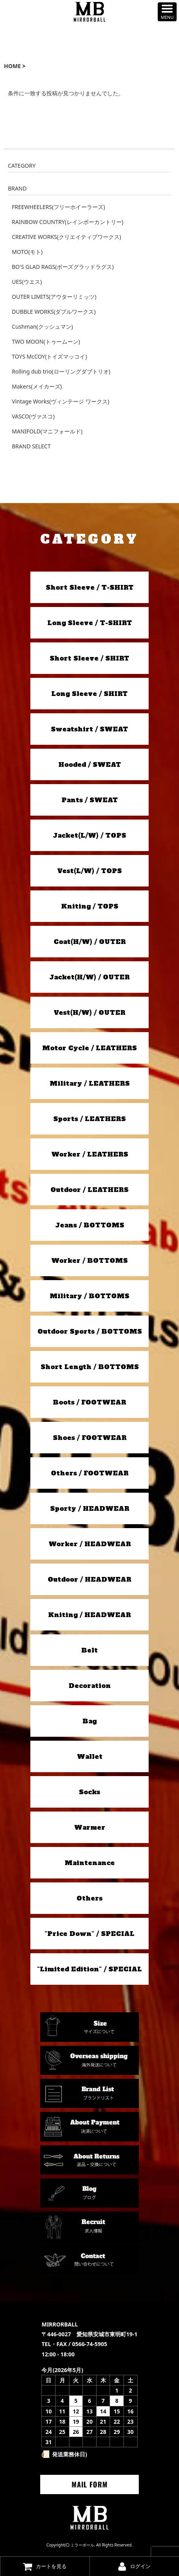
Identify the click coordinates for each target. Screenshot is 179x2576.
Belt (89, 1650)
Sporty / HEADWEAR (89, 1508)
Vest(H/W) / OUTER (89, 1012)
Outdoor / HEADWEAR (89, 1579)
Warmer (89, 1827)
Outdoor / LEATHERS (89, 1189)
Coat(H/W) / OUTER (90, 941)
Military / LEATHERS (90, 1083)
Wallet (90, 1756)
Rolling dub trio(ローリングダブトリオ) (61, 371)
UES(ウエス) (27, 281)
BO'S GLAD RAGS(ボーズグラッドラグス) (63, 266)
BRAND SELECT (31, 446)
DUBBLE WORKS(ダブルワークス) (54, 311)
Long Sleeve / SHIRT (89, 693)
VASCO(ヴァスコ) (33, 416)
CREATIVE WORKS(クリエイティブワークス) (66, 237)
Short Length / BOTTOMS (90, 1366)
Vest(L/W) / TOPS (89, 870)
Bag (89, 1721)
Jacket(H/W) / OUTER (89, 977)
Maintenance (90, 1862)
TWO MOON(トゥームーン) (46, 341)
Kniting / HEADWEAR (89, 1614)
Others (89, 1898)
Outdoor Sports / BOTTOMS (89, 1331)
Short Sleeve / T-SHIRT (90, 587)
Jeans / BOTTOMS (89, 1225)
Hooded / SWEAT (89, 764)
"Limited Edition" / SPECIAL (89, 1969)
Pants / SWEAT (90, 800)
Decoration (90, 1685)
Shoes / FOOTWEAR (90, 1437)
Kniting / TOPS (89, 906)
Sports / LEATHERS (89, 1118)
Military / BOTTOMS (89, 1296)
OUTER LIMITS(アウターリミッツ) (54, 296)
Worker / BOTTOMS (89, 1260)
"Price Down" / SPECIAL (89, 1933)
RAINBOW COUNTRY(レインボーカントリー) (67, 222)
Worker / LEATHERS (89, 1154)
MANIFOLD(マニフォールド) (47, 431)
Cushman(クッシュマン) (42, 326)
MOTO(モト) (27, 251)
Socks (89, 1792)
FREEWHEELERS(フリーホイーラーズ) (58, 207)
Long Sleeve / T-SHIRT (89, 622)
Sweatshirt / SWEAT (89, 729)
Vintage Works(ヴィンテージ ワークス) (60, 401)
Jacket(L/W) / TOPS (89, 835)
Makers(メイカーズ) (37, 386)
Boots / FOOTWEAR (89, 1402)
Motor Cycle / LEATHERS (89, 1048)
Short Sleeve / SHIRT (89, 658)
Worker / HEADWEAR (89, 1544)
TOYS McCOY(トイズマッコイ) (49, 356)
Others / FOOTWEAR (90, 1473)
